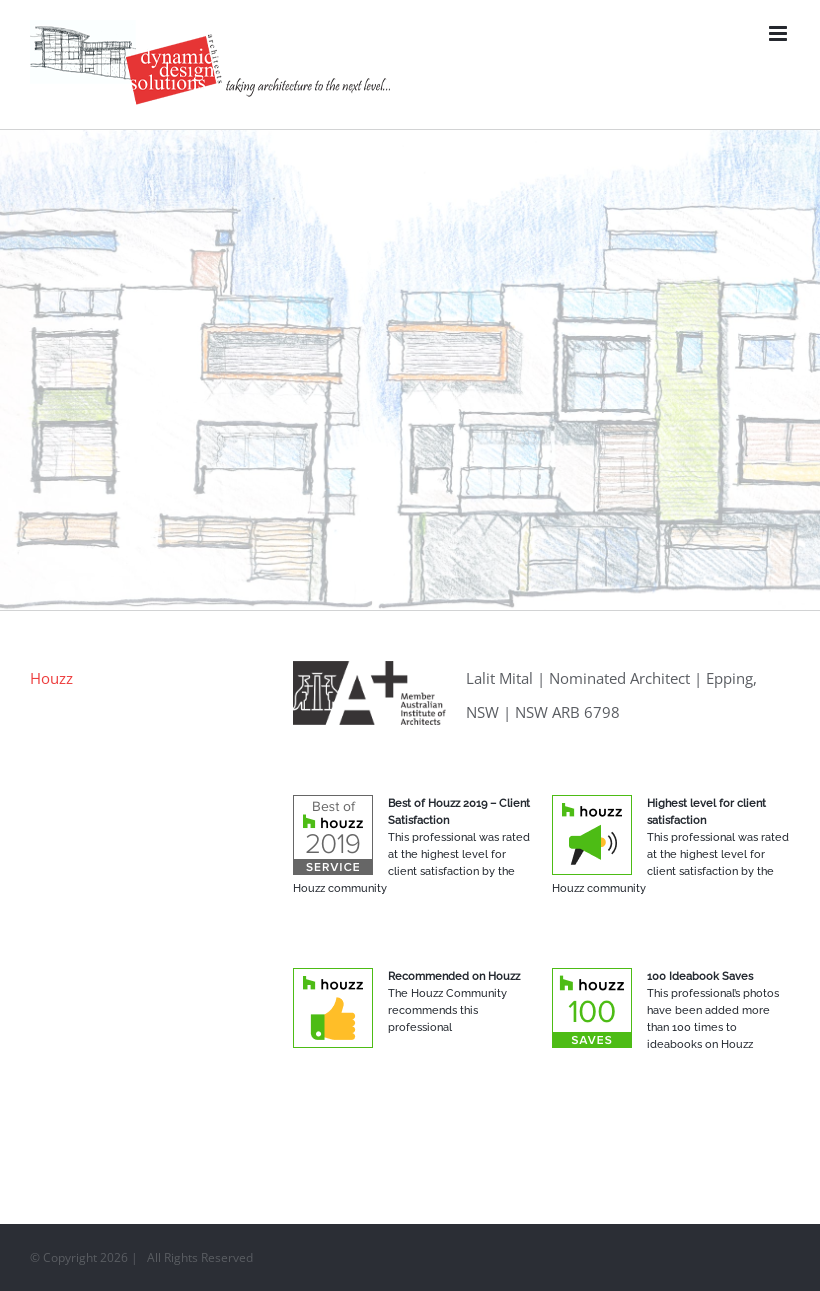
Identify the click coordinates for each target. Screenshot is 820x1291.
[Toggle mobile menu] (779, 33)
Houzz (51, 678)
